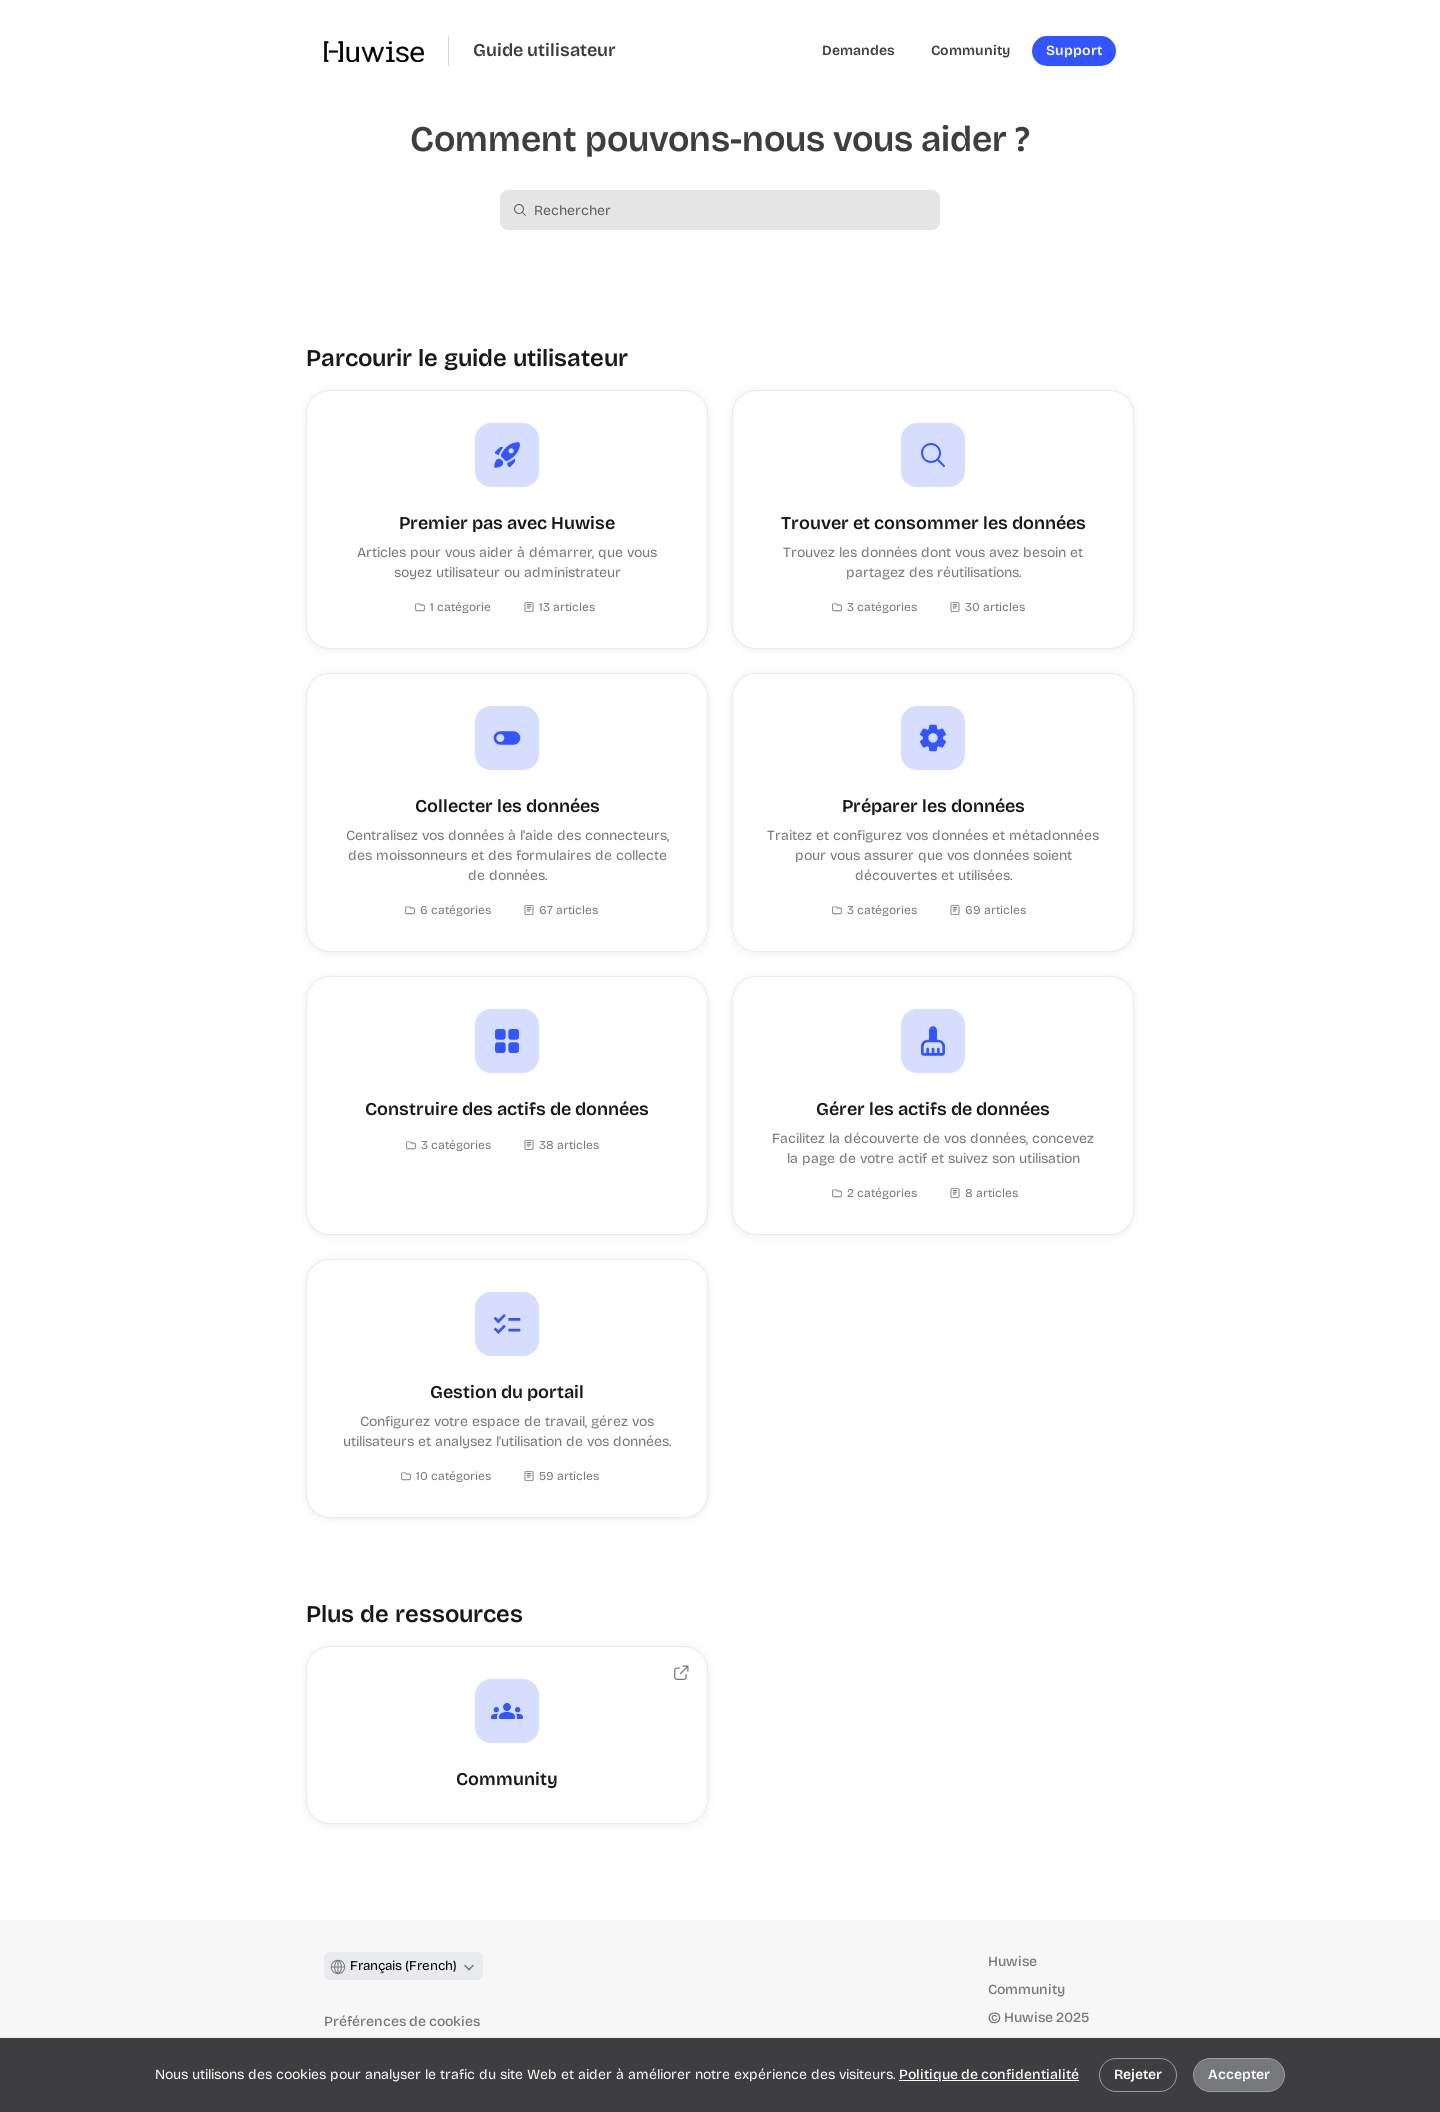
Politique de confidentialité (989, 2074)
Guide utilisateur (544, 50)
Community (1026, 1989)
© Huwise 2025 (1038, 2017)
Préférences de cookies (402, 2021)
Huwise (1012, 1961)
